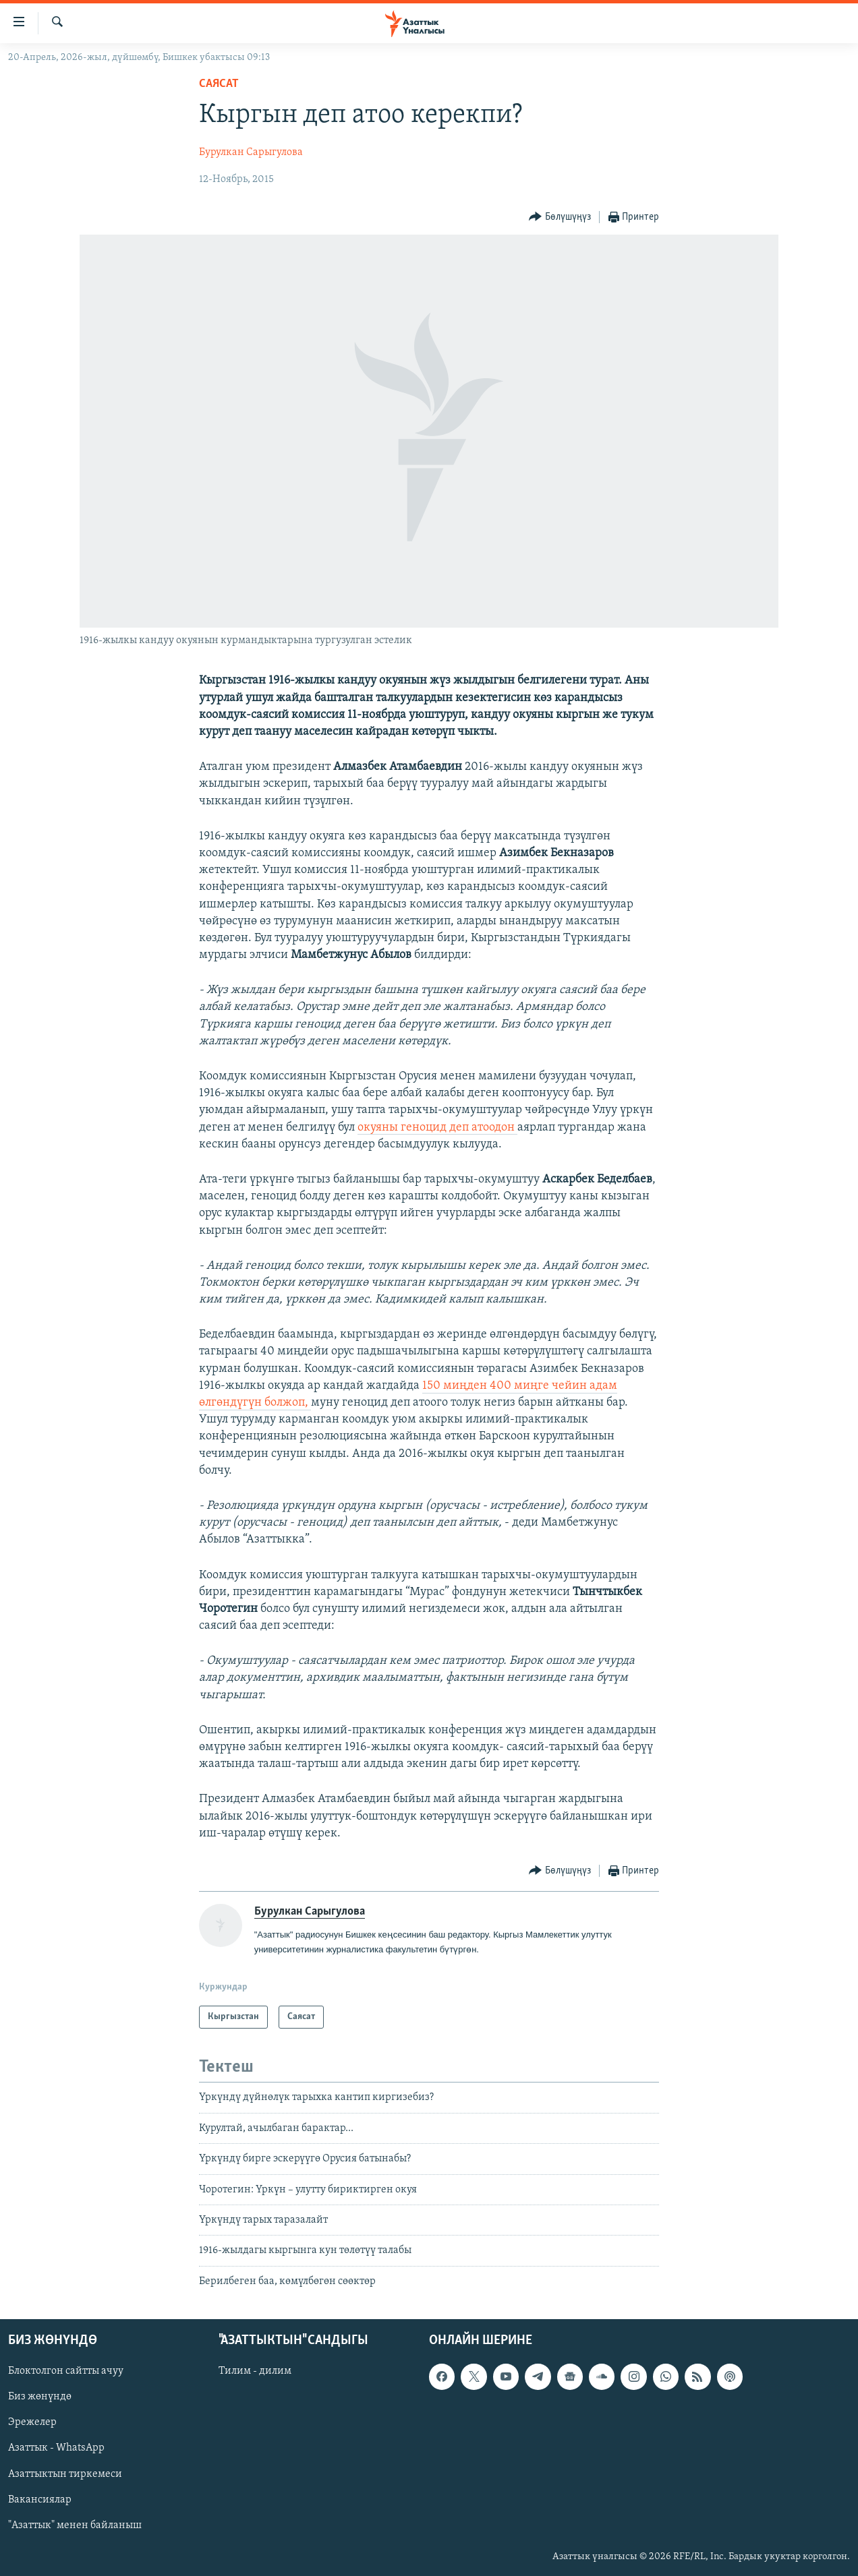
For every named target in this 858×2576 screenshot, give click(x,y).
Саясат (219, 84)
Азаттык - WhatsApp (56, 2448)
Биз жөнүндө (40, 2396)
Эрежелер (32, 2423)
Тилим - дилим (255, 2371)
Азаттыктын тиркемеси (65, 2474)
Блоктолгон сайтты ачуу (65, 2371)
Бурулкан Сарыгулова (251, 152)
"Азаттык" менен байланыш (75, 2525)
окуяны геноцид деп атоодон (437, 1127)
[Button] (560, 217)
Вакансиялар (40, 2499)
